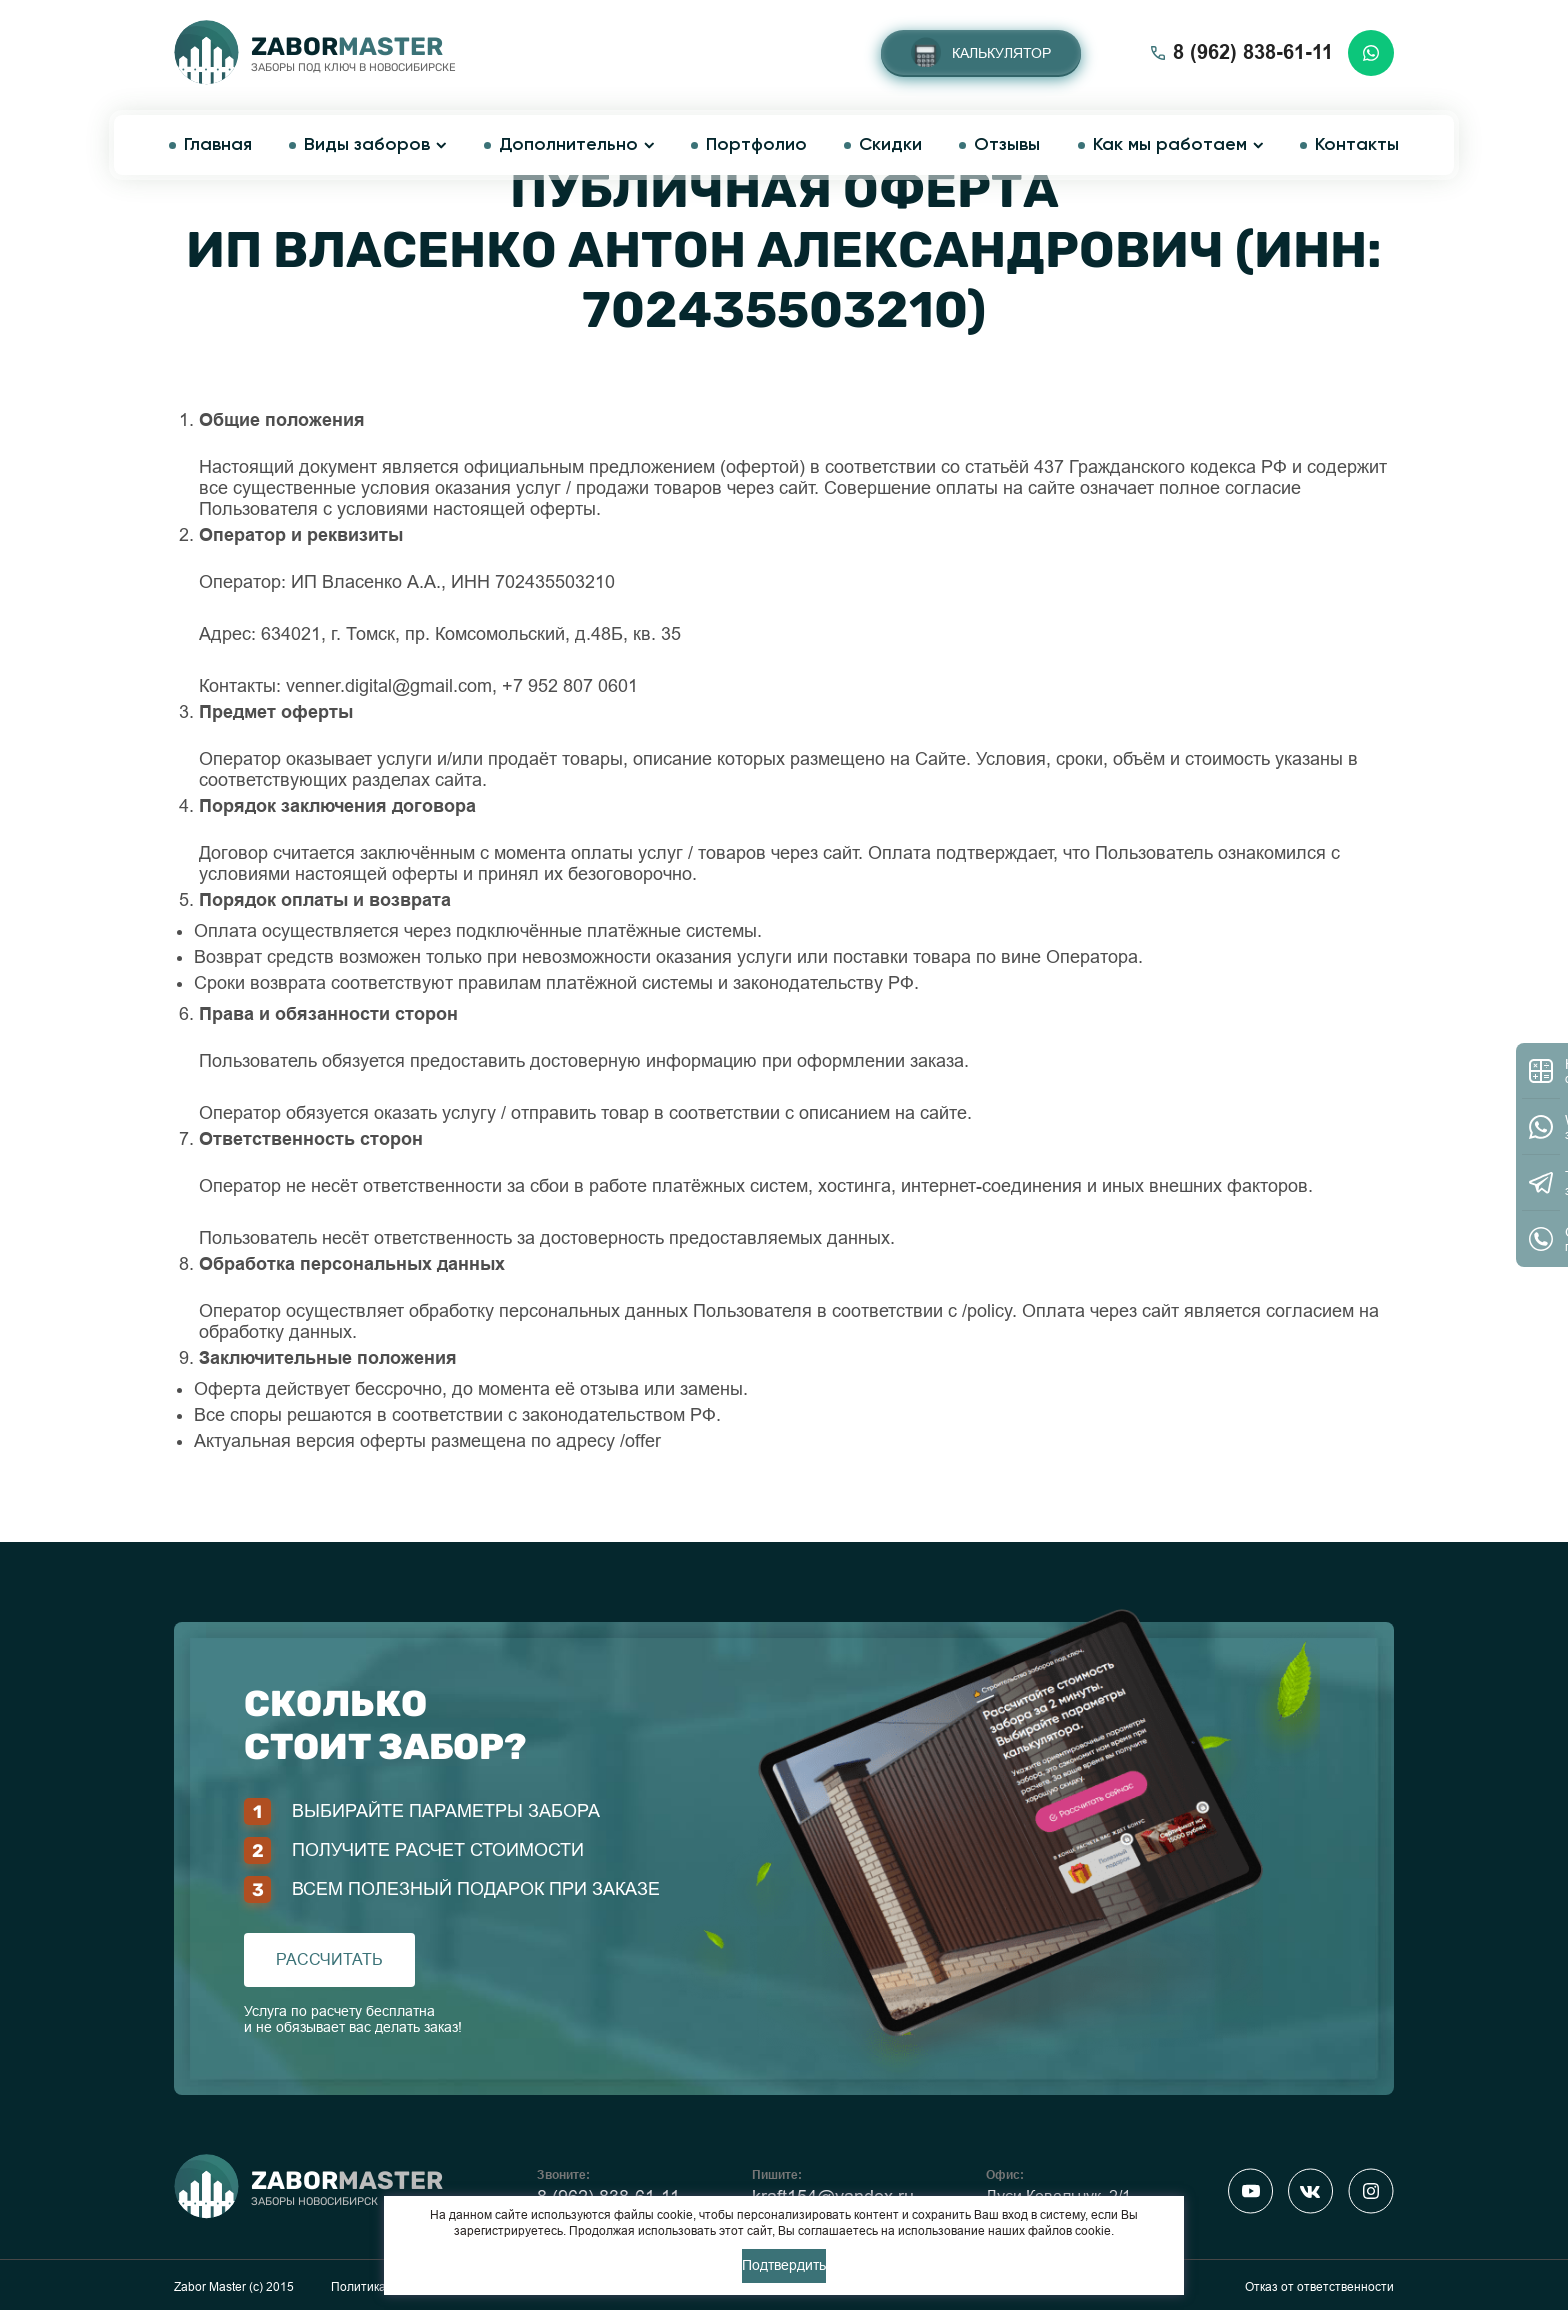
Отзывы (1007, 145)
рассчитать (329, 1959)
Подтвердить (784, 2265)
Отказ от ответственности (1319, 2287)
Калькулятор (1001, 53)
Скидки (890, 145)
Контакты (1357, 145)
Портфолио (756, 145)
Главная (218, 145)
